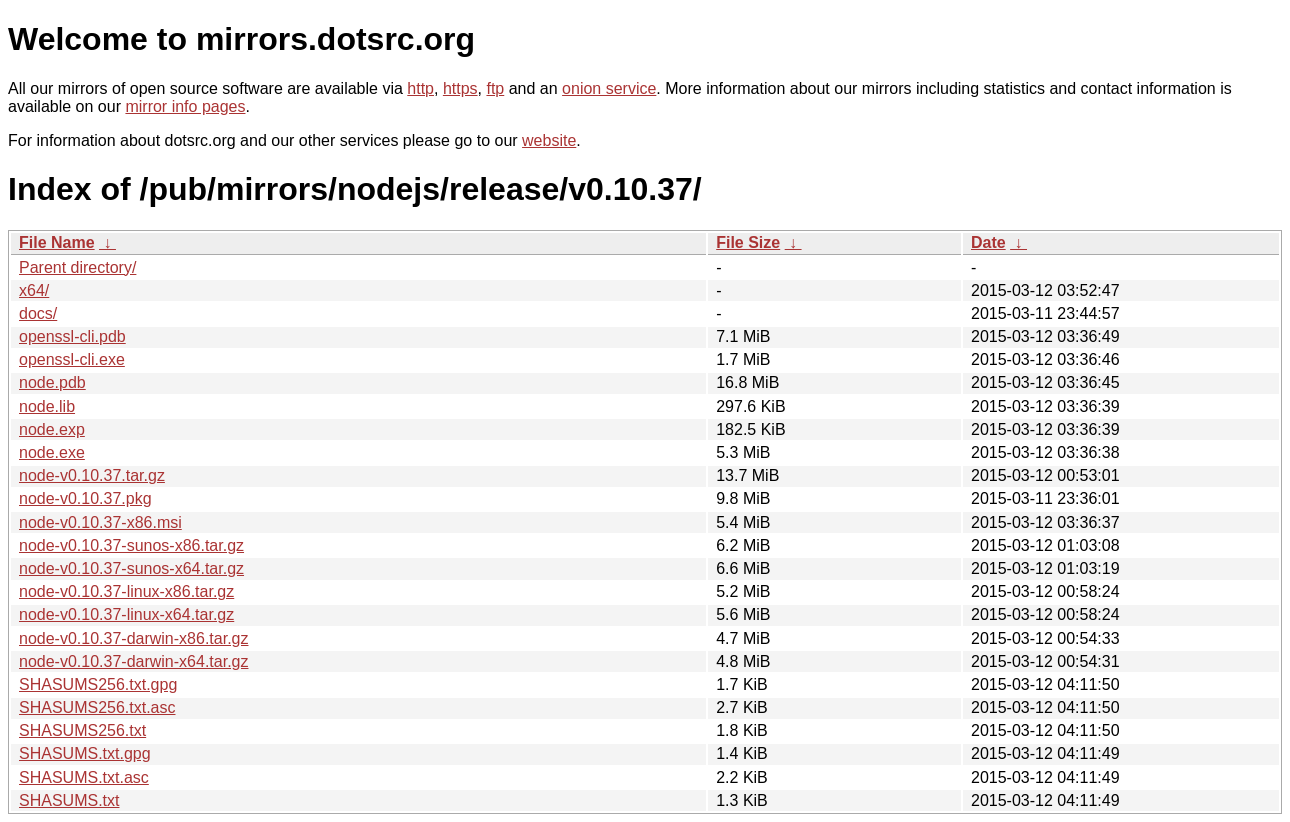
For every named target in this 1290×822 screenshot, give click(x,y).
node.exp (52, 429)
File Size (748, 242)
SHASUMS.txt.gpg (85, 753)
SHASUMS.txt (69, 800)
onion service (609, 88)
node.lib (47, 406)
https (460, 88)
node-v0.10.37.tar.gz (92, 475)
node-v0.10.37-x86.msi (100, 522)
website (549, 140)
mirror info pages (185, 106)
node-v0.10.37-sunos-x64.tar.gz (131, 568)
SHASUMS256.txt (82, 730)
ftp (495, 88)
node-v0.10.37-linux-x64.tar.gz (126, 614)
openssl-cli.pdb (72, 336)
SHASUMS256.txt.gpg (98, 684)
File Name (57, 242)
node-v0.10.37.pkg (85, 498)
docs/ (38, 313)
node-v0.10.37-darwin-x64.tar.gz (133, 661)
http (420, 88)
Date (988, 242)
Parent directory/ (77, 267)
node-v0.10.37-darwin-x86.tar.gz (133, 638)
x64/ (34, 290)
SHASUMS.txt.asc (84, 777)
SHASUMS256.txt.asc (97, 707)
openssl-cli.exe (72, 359)
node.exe (52, 452)
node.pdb (52, 382)
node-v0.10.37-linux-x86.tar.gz (126, 591)
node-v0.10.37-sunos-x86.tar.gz (131, 545)
